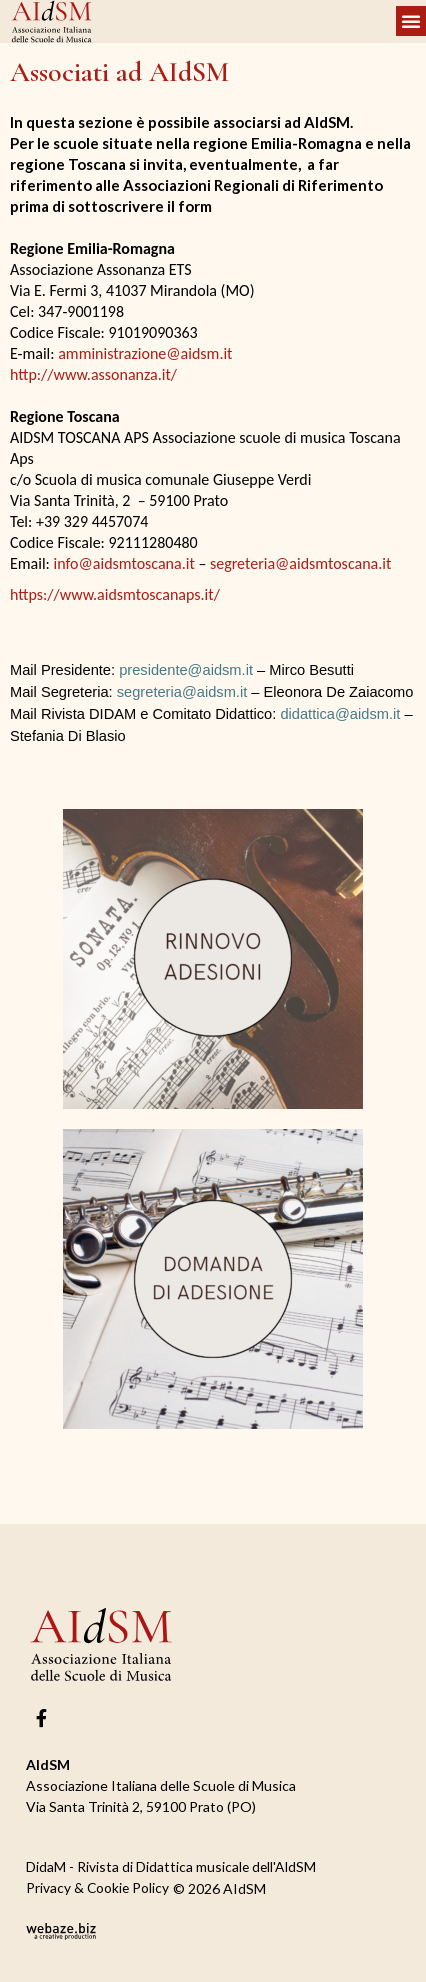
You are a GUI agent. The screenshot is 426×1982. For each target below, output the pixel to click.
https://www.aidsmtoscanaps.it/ (115, 594)
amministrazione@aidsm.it (145, 353)
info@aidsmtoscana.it (124, 563)
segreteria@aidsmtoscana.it (300, 563)
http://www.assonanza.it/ (93, 374)
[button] (411, 21)
